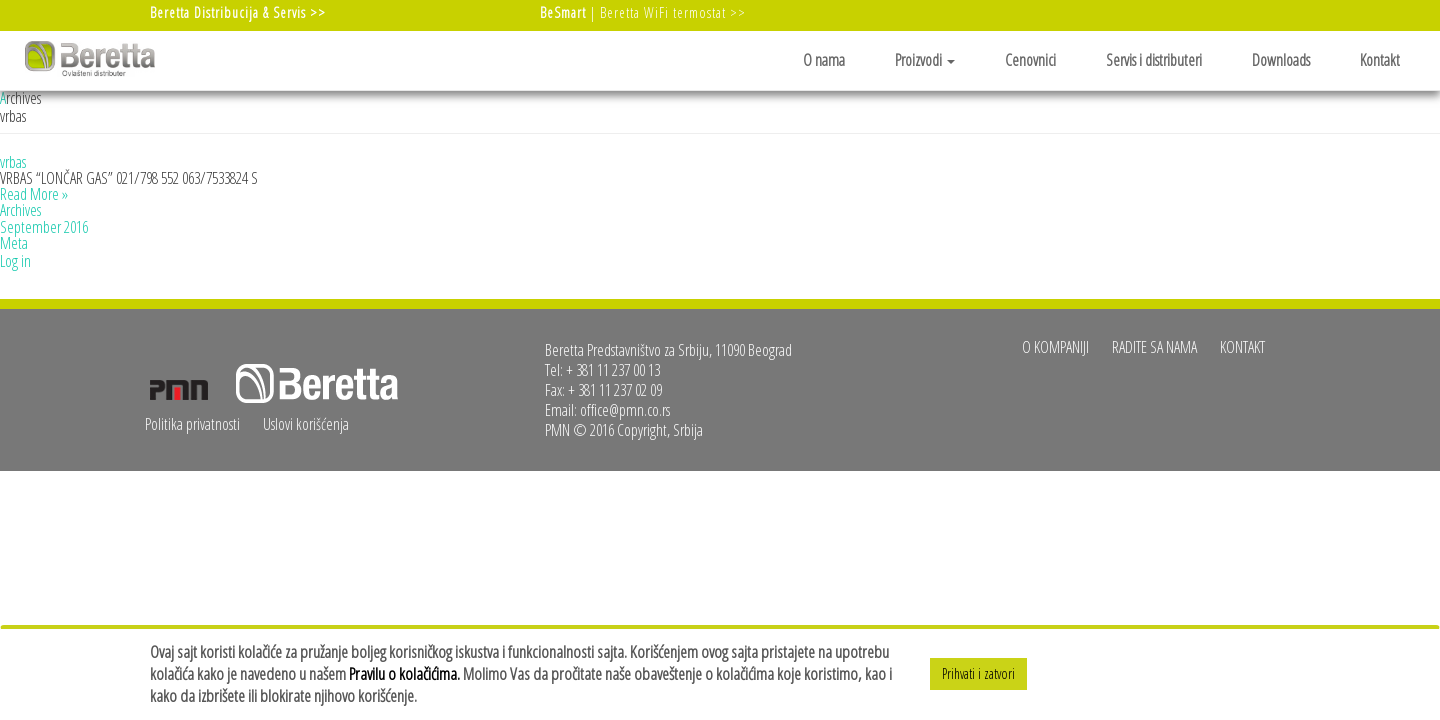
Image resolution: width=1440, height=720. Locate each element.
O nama (824, 60)
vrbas (13, 162)
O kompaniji (1055, 347)
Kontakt (1380, 60)
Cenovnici (1030, 60)
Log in (15, 261)
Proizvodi (925, 60)
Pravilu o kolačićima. (404, 673)
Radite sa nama (1154, 347)
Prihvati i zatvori (978, 673)
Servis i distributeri (1154, 60)
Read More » (34, 194)
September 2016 (44, 227)
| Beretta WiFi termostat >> (643, 12)
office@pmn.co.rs (625, 410)
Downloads (1281, 60)
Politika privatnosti (192, 424)
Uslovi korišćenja (306, 424)
